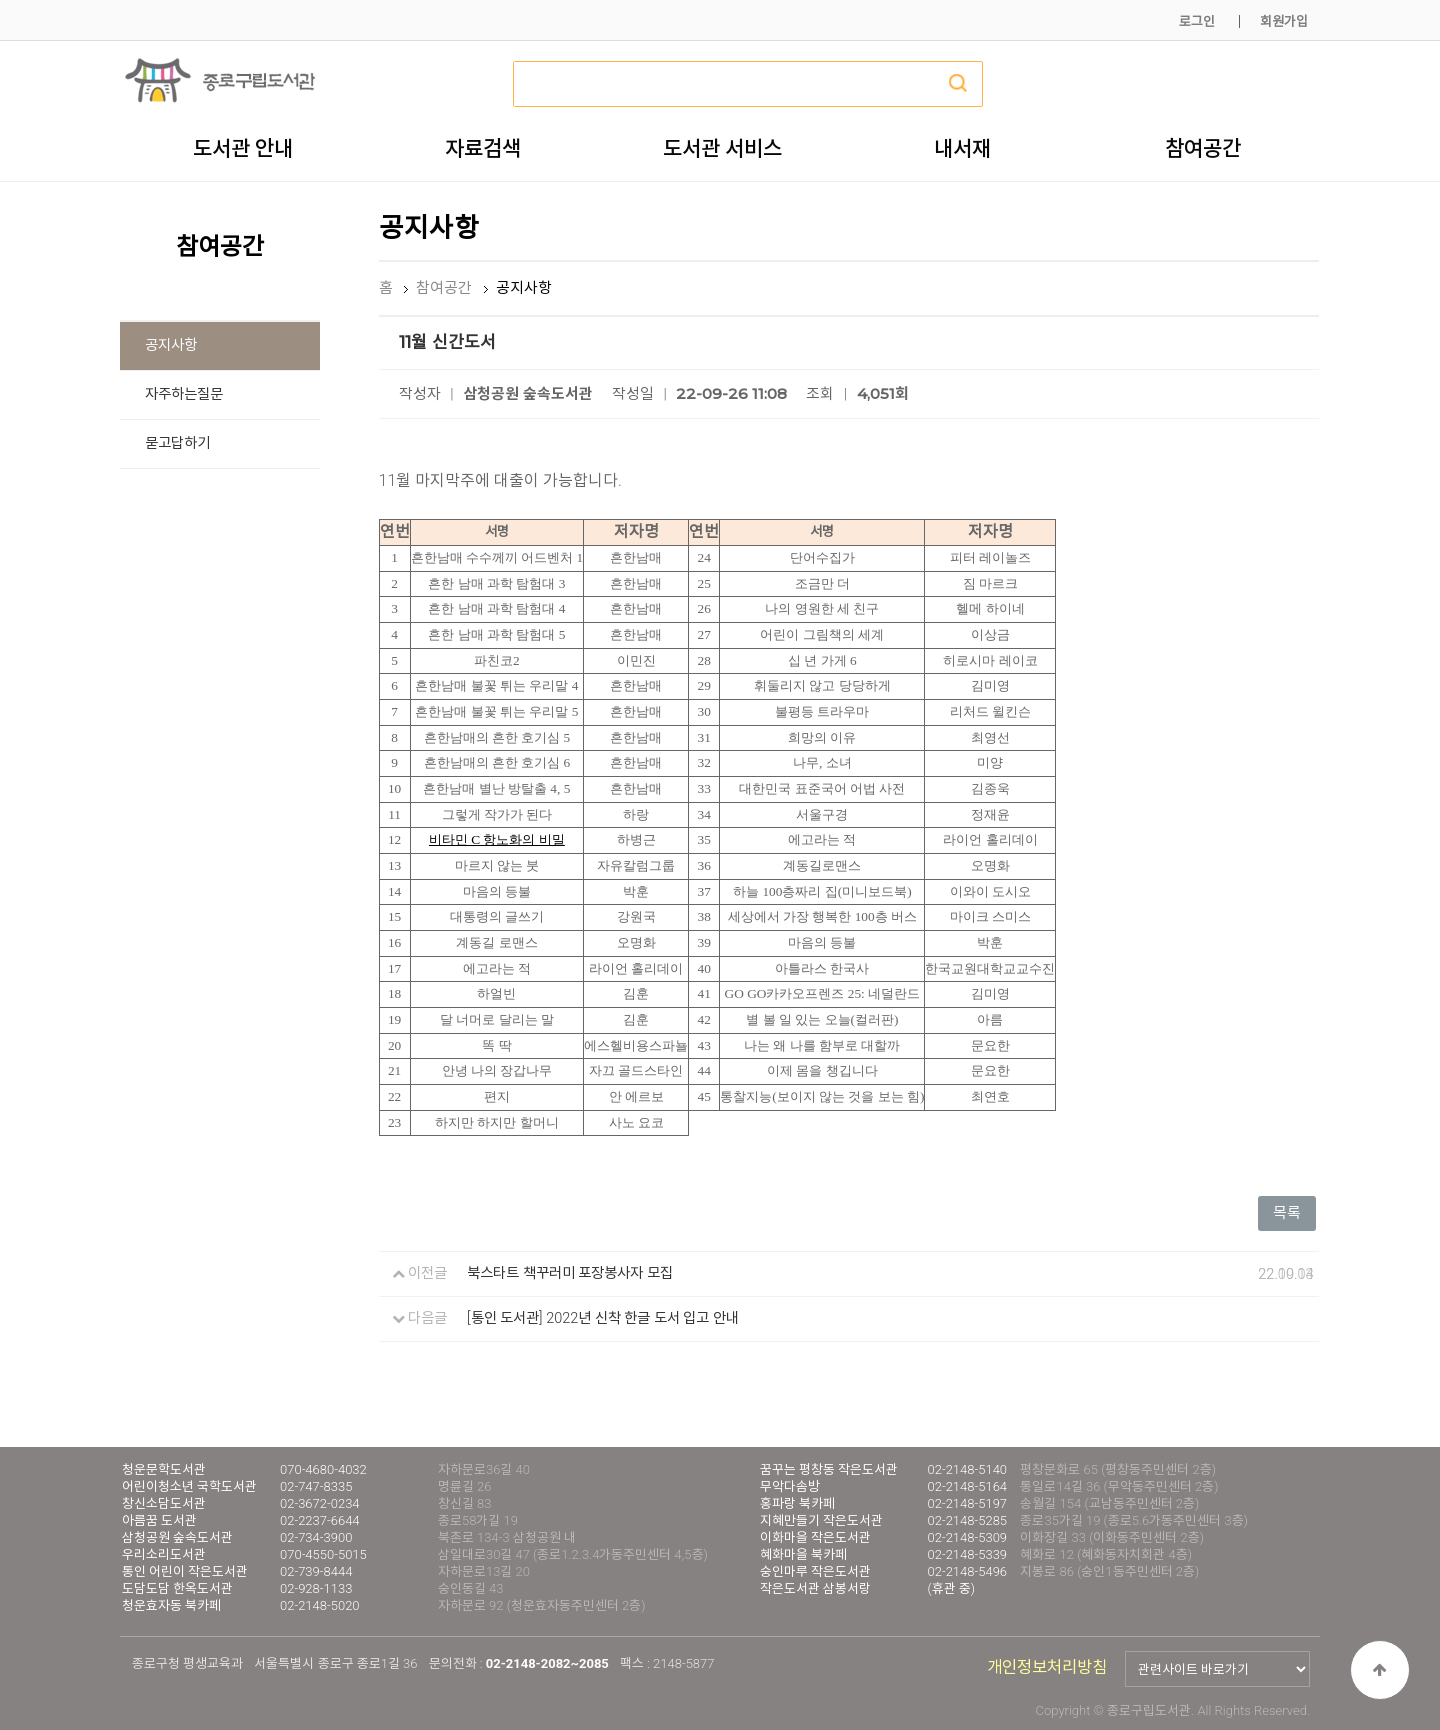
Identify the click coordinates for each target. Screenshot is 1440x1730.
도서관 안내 (243, 148)
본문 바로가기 (0, 0)
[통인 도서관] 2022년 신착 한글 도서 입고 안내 (603, 1318)
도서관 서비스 (722, 148)
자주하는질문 (184, 394)
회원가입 (1284, 21)
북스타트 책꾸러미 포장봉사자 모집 (570, 1273)
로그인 (1197, 21)
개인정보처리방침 (1047, 1667)
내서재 (962, 148)
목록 (1287, 1213)
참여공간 (1203, 148)
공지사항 (171, 345)
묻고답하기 (177, 443)
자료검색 (483, 148)
